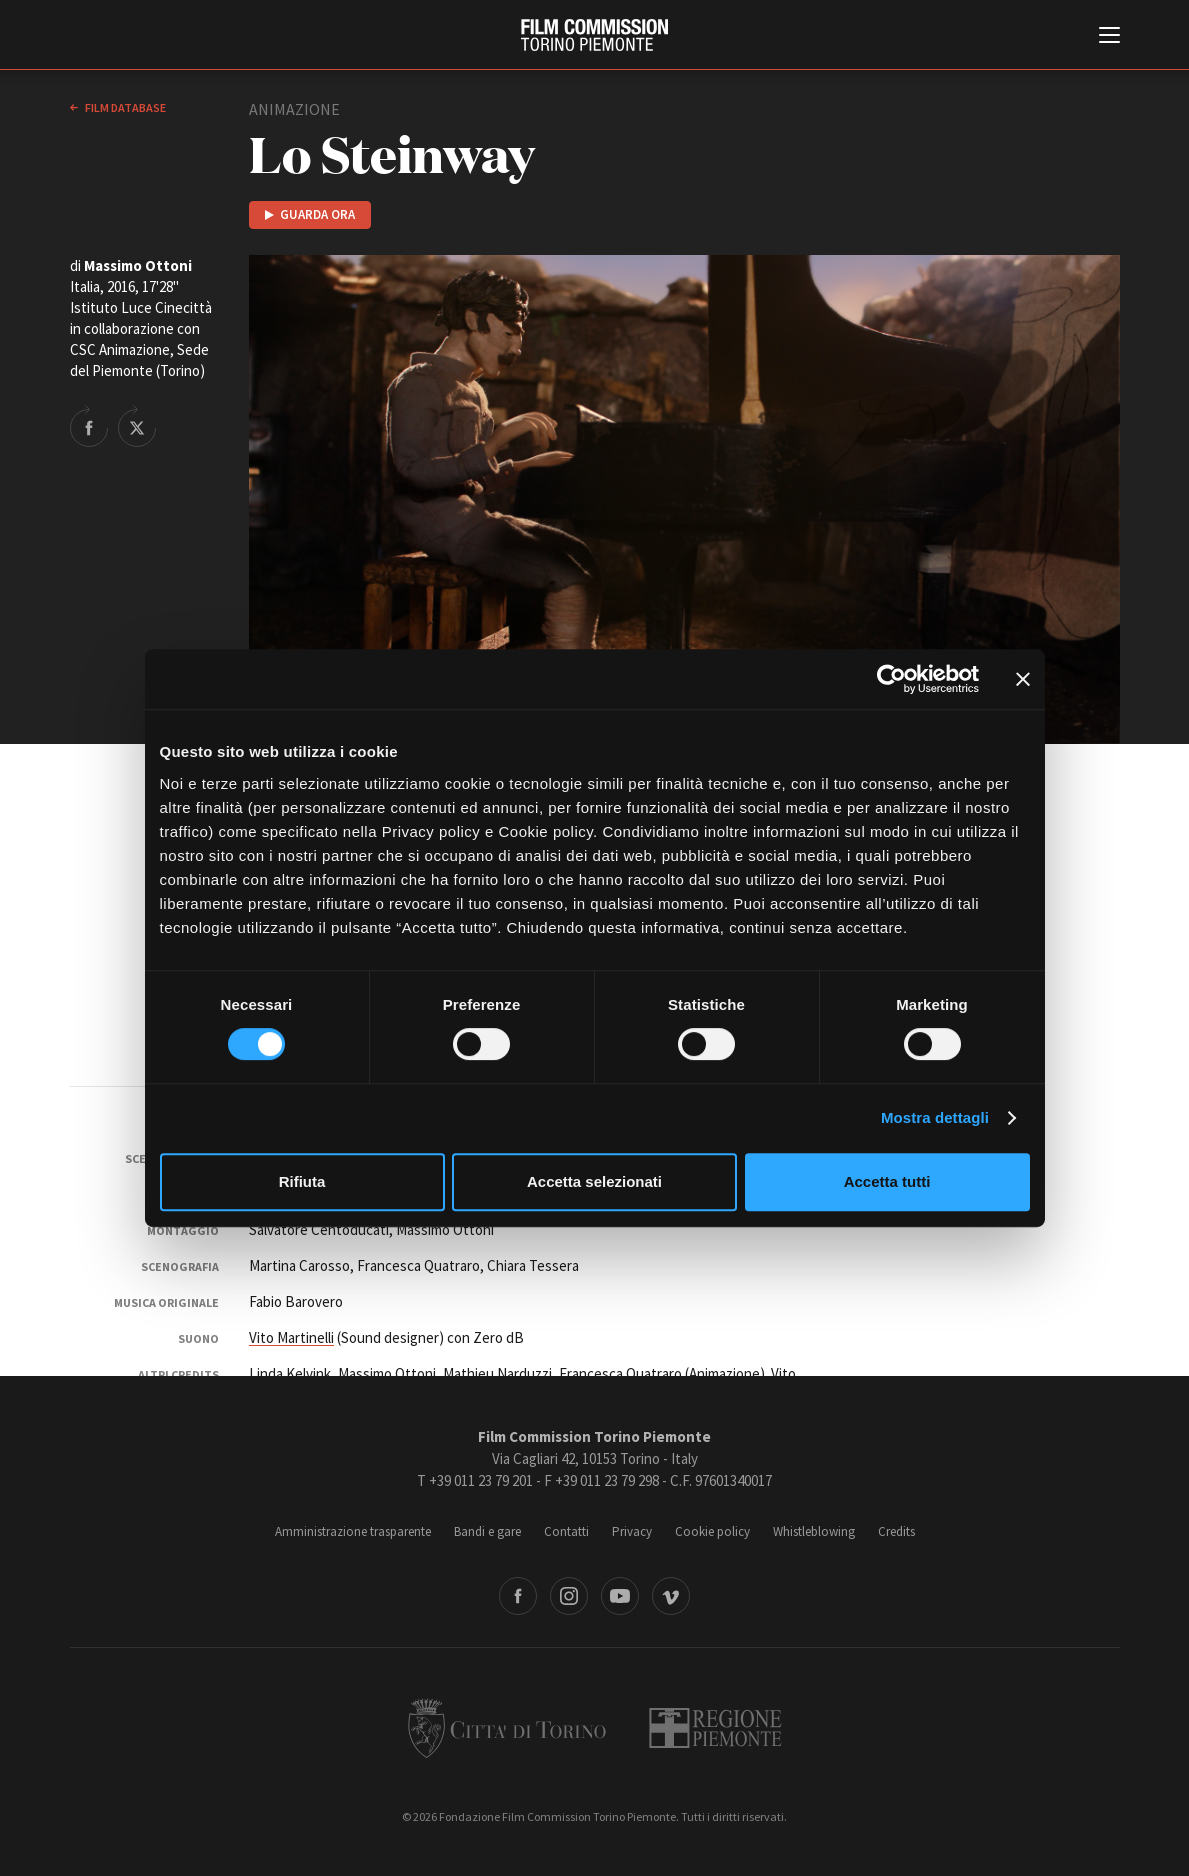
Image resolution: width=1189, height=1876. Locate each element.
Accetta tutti (887, 1181)
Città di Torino (507, 1728)
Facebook (518, 1596)
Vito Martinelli (291, 1337)
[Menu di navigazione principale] (1109, 37)
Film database (124, 107)
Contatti (566, 1531)
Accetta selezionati (594, 1181)
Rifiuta (302, 1181)
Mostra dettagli (935, 1117)
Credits (896, 1531)
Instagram (569, 1596)
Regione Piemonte (715, 1728)
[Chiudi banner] (1023, 679)
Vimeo (671, 1596)
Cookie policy (712, 1531)
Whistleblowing (814, 1531)
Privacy (632, 1531)
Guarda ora (317, 214)
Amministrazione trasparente (353, 1531)
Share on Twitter (137, 426)
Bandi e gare (487, 1531)
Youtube (620, 1596)
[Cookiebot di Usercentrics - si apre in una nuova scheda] (891, 679)
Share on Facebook (89, 426)
